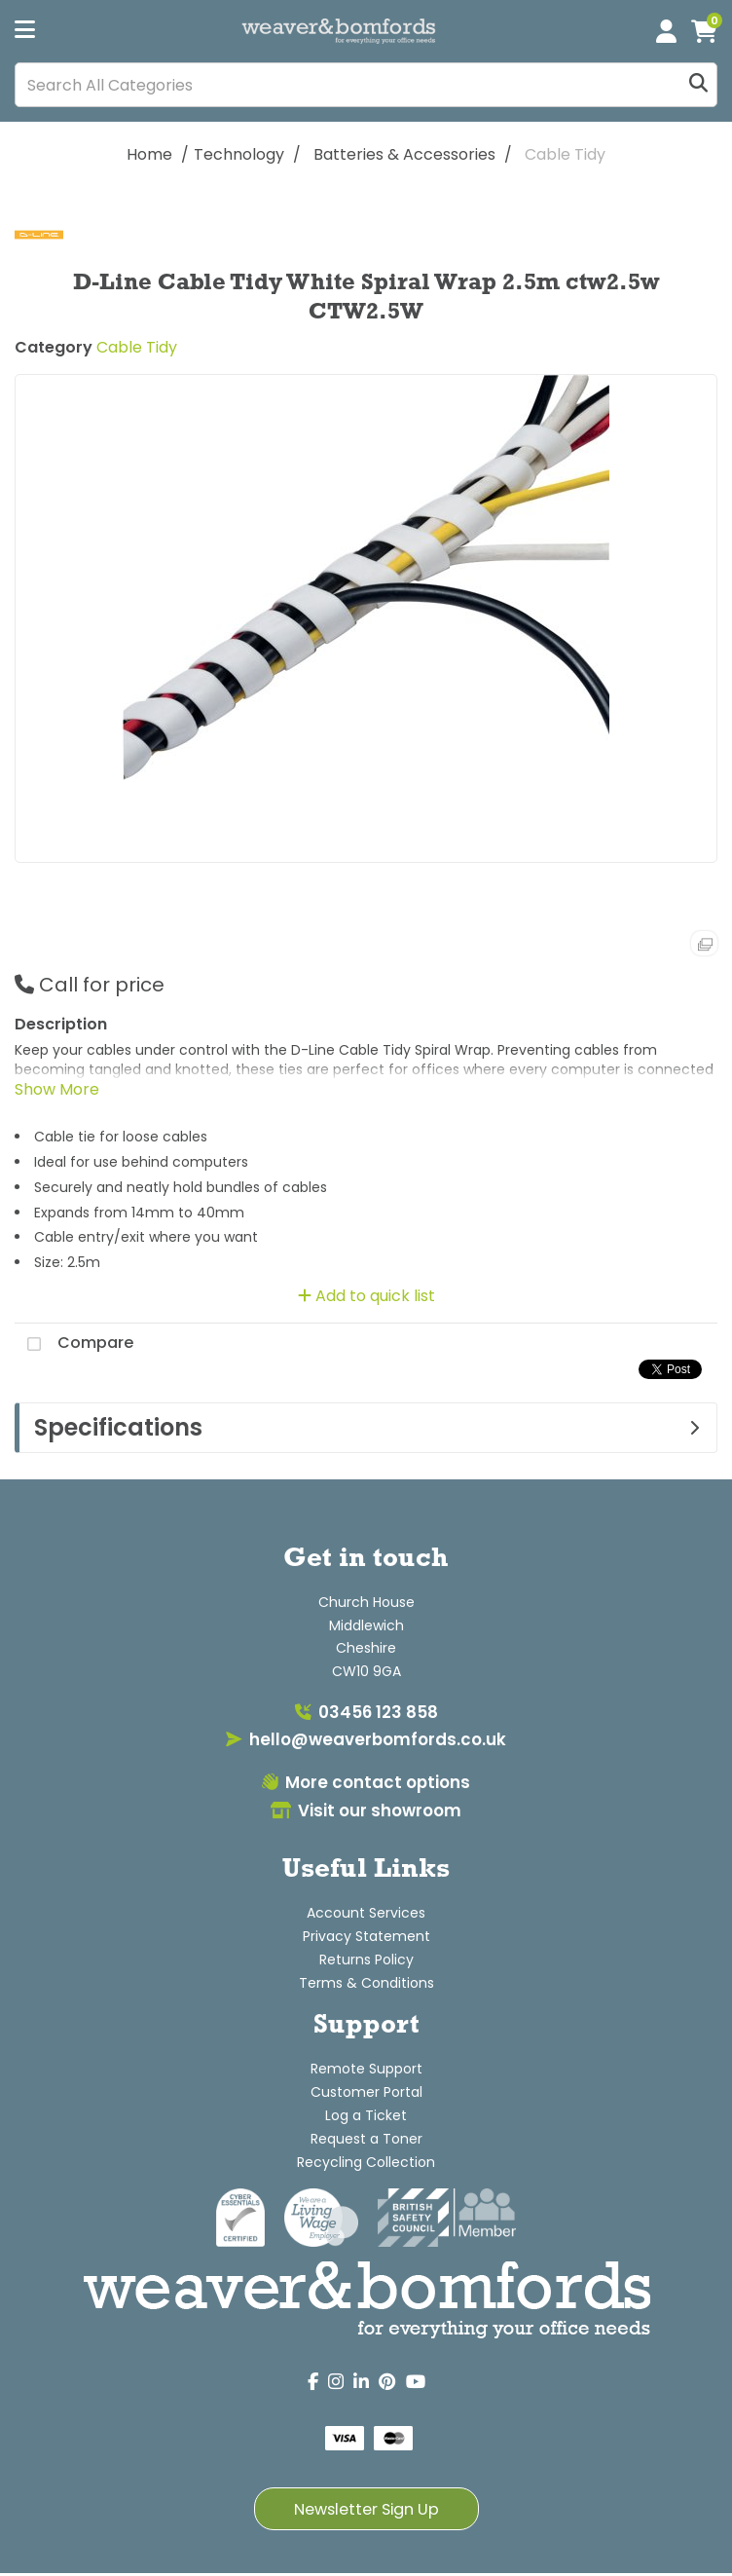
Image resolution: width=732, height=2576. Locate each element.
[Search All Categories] (366, 84)
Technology (239, 154)
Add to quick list (366, 1296)
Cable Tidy (565, 154)
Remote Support (366, 2068)
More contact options (366, 1782)
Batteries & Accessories (404, 154)
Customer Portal (366, 2092)
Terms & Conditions (366, 1983)
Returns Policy (366, 1959)
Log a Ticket (366, 2115)
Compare (74, 1344)
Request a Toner (366, 2138)
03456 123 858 (366, 1712)
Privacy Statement (366, 1936)
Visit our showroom (366, 1810)
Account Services (366, 1913)
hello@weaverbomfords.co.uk (366, 1739)
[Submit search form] (698, 85)
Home (149, 154)
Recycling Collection (366, 2162)
